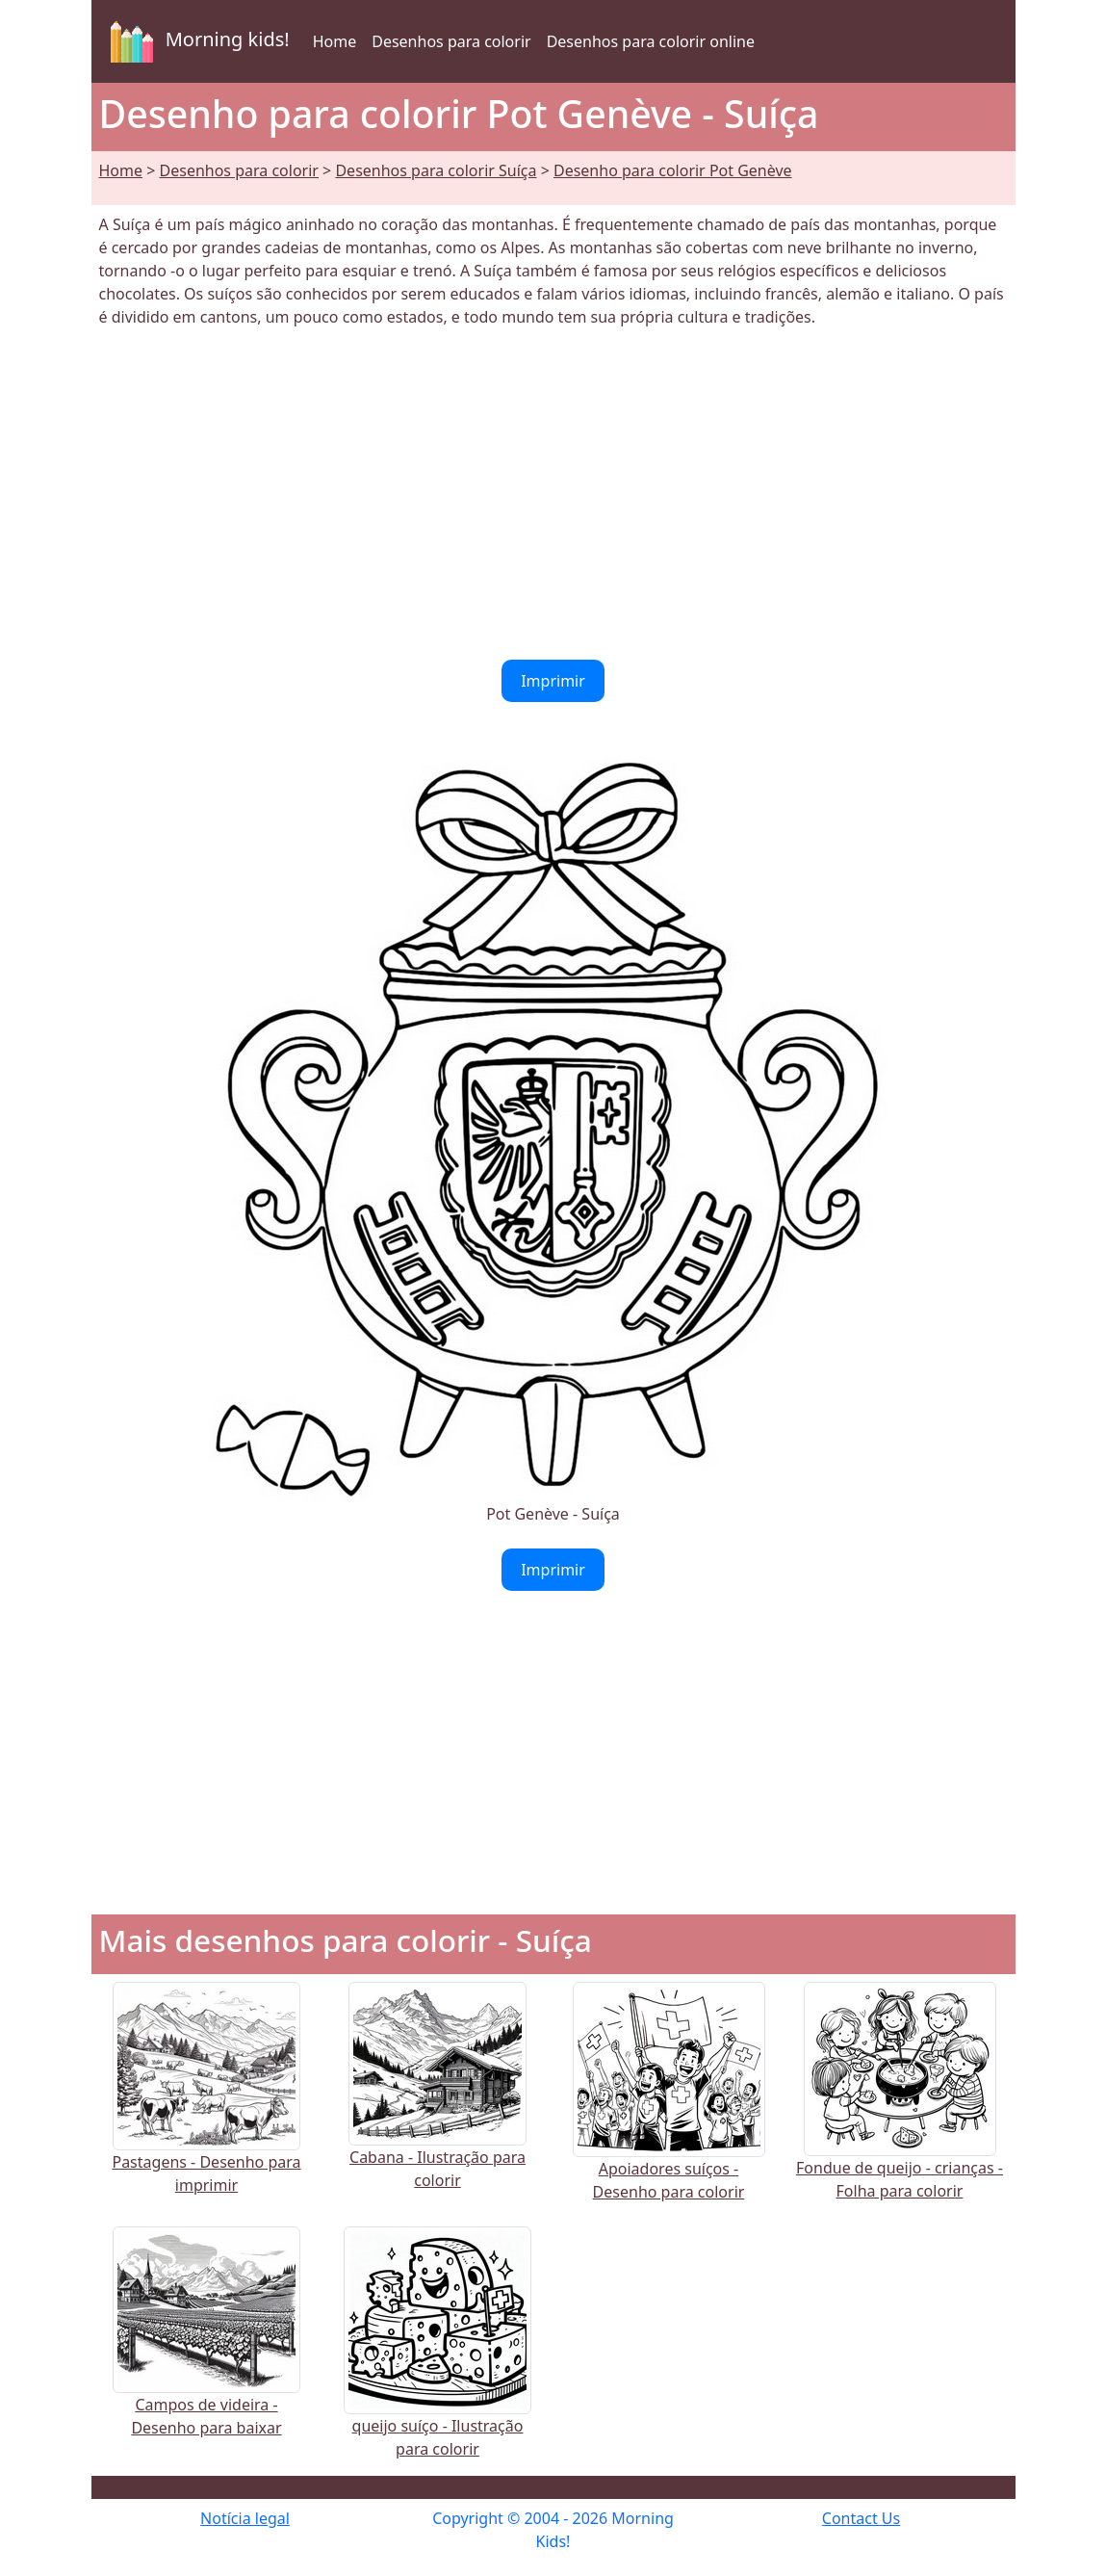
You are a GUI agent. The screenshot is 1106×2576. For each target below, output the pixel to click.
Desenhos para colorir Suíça (435, 170)
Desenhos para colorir (451, 41)
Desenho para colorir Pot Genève (672, 170)
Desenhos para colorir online (651, 41)
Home (335, 41)
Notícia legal (245, 2518)
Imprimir (553, 680)
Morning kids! (196, 41)
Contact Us (861, 2518)
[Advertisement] (553, 494)
